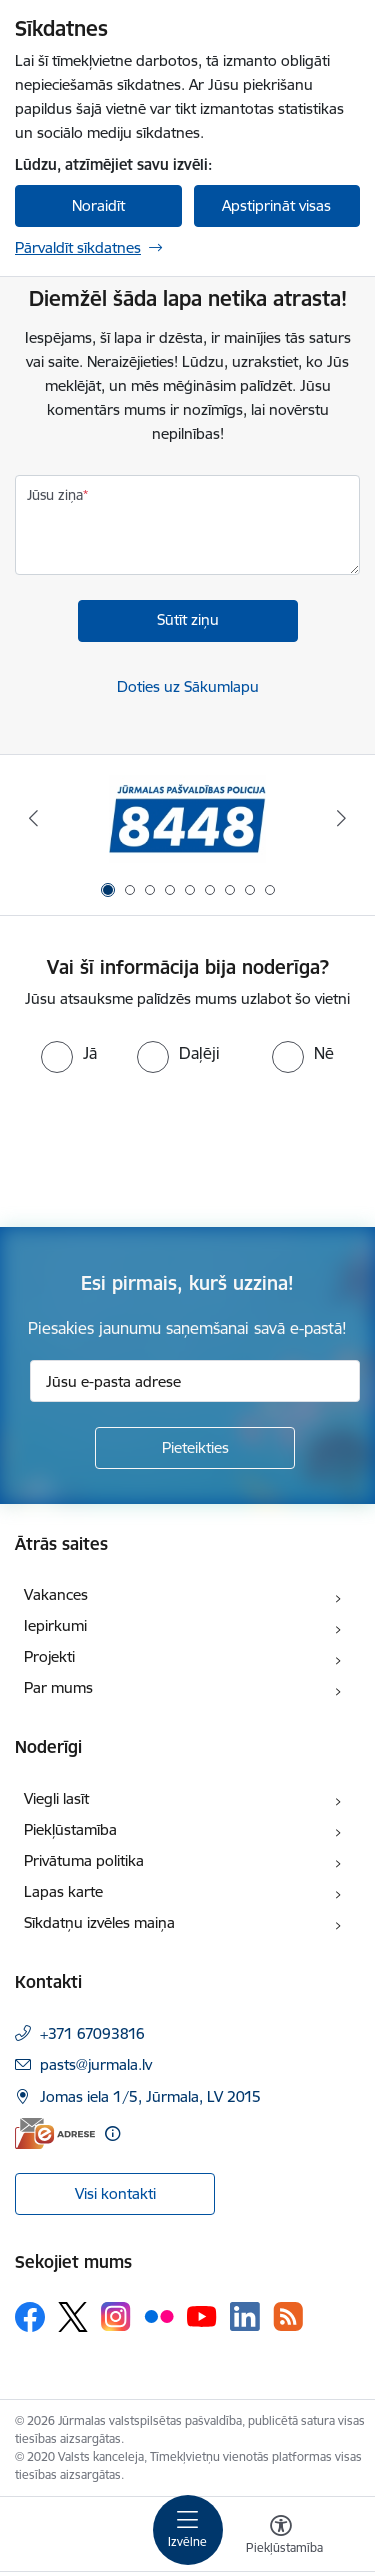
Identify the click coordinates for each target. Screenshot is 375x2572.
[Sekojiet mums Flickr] (159, 2316)
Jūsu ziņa (55, 495)
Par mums (58, 1687)
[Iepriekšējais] (33, 818)
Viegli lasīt (56, 1798)
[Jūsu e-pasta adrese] (195, 1381)
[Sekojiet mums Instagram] (116, 2316)
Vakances (56, 1594)
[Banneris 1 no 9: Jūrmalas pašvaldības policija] (187, 818)
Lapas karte (63, 1891)
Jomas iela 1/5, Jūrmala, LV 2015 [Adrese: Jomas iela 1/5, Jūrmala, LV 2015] (150, 2096)
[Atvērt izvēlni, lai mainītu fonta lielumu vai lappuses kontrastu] (281, 2537)
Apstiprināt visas (276, 205)
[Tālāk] (342, 818)
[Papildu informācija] (112, 2133)
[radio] (69, 1053)
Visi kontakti (115, 2193)
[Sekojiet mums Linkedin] (245, 2317)
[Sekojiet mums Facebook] (30, 2317)
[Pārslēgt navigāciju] (188, 2530)
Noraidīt (98, 205)
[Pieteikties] (195, 1448)
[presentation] (167, 1148)
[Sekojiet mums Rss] (288, 2316)
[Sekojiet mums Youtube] (202, 2316)
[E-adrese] (55, 2133)
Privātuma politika (84, 1860)
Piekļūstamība (70, 1829)
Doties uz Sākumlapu (188, 686)
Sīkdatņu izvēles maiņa (99, 1922)
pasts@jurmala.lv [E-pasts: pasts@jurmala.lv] (96, 2064)
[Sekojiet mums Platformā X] (73, 2317)
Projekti (49, 1656)
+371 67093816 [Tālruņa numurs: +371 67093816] (92, 2033)
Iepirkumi (55, 1625)
